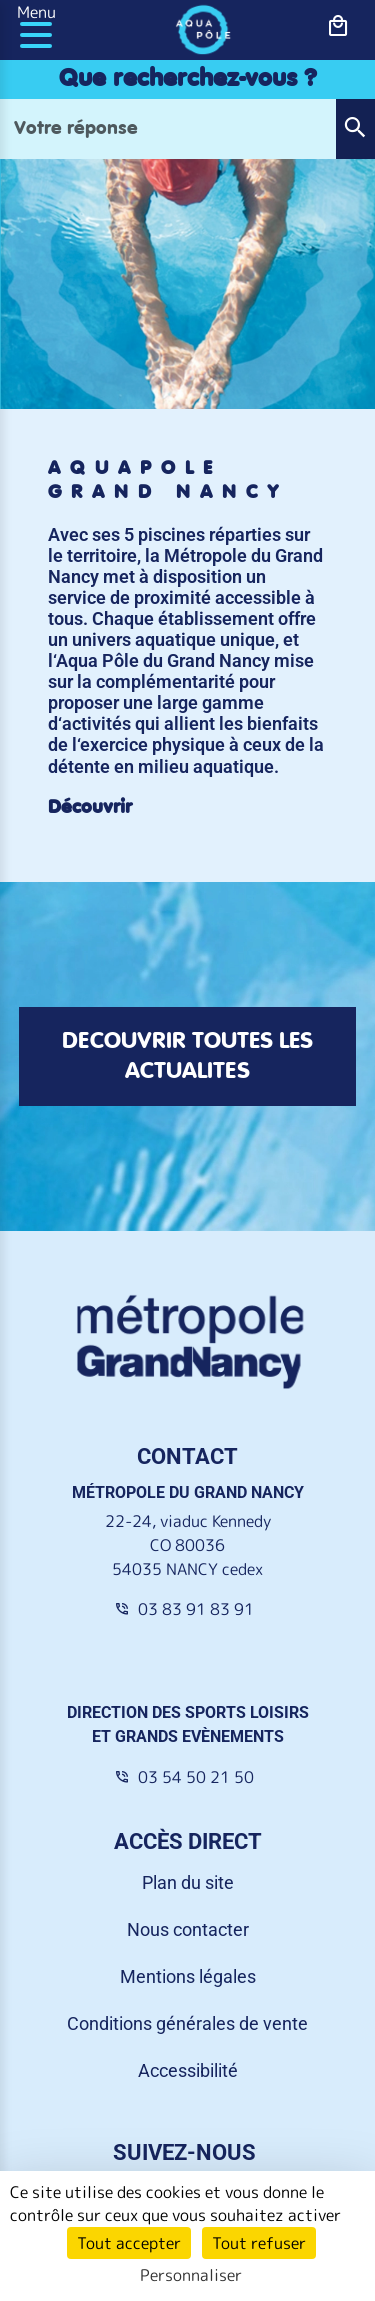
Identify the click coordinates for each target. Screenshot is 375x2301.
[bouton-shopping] (338, 26)
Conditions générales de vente (187, 2023)
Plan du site (188, 1882)
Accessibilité (188, 2070)
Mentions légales (188, 1976)
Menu (36, 12)
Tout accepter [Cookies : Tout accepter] (129, 2243)
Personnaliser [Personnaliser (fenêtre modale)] (191, 2275)
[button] (355, 129)
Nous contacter (188, 1929)
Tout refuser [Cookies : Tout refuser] (259, 2243)
